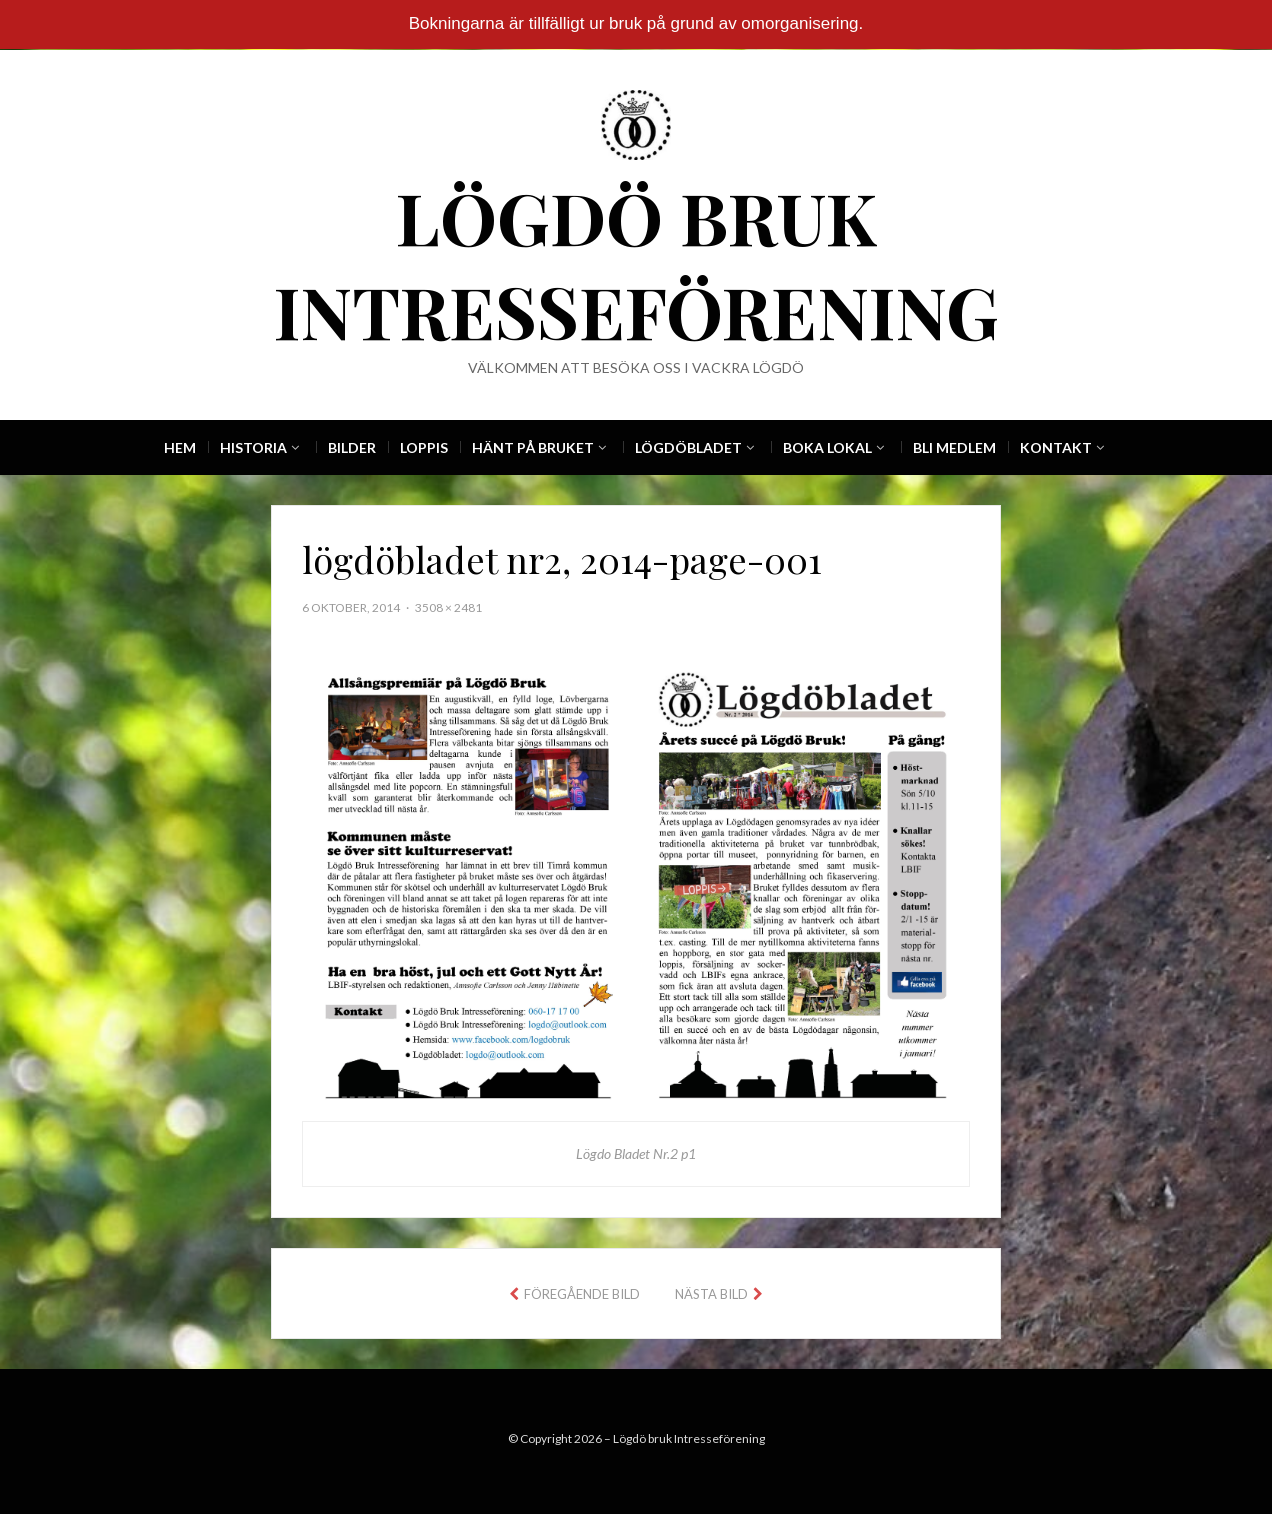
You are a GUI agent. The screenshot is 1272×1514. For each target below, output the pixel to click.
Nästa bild (711, 1294)
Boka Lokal (827, 447)
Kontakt (1056, 447)
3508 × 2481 (448, 607)
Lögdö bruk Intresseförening (636, 263)
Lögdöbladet (688, 447)
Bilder (352, 447)
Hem (180, 447)
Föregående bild (582, 1294)
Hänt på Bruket (533, 447)
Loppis (424, 447)
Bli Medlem (954, 447)
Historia (253, 447)
